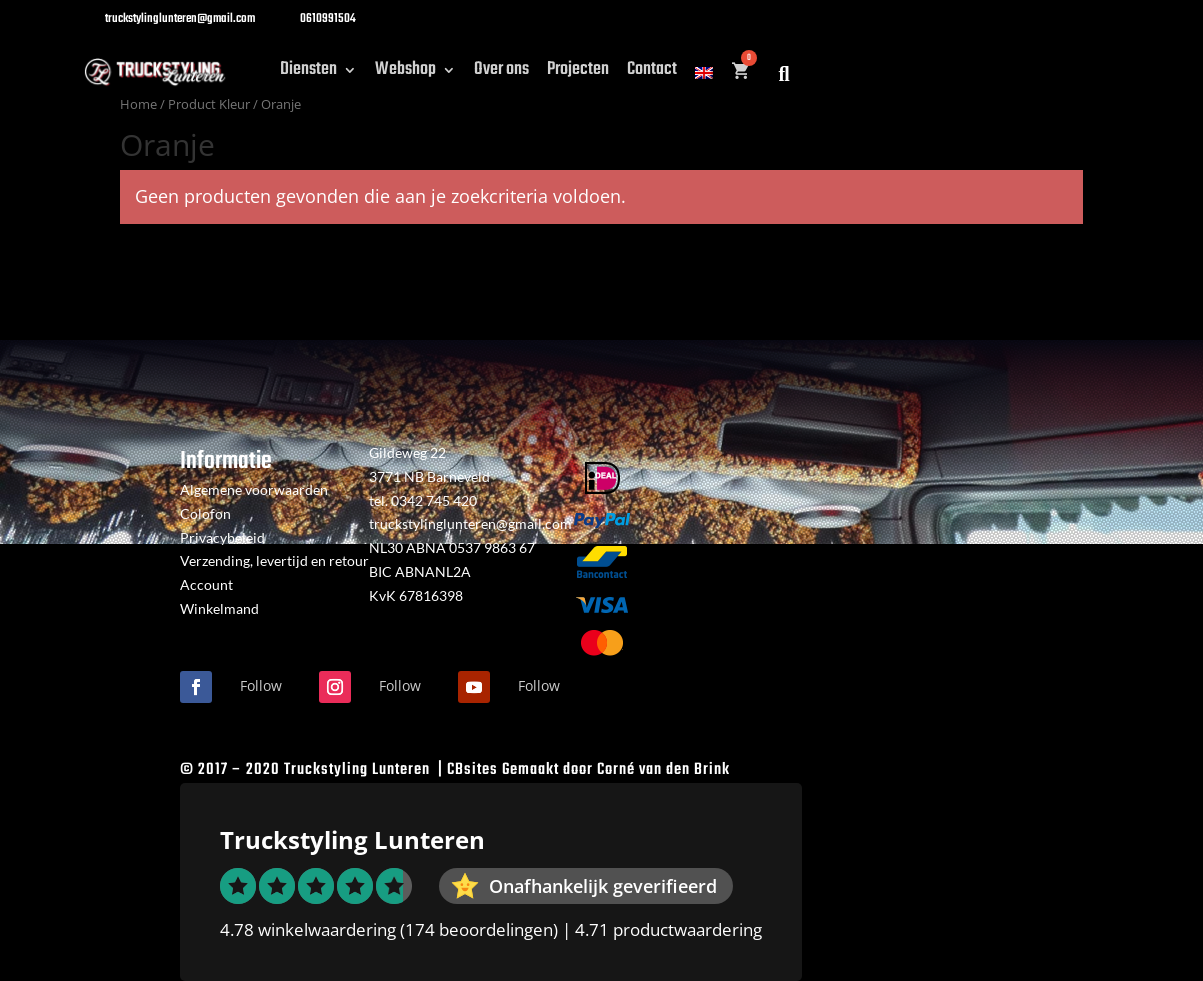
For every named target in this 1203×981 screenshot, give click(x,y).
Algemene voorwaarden (254, 489)
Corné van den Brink (663, 770)
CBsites (472, 770)
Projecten (578, 73)
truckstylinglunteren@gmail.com (470, 523)
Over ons (501, 73)
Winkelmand (219, 608)
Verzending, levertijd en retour (274, 560)
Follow (261, 685)
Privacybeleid (222, 537)
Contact (652, 73)
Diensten (308, 73)
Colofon (205, 513)
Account (206, 584)
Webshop (405, 73)
